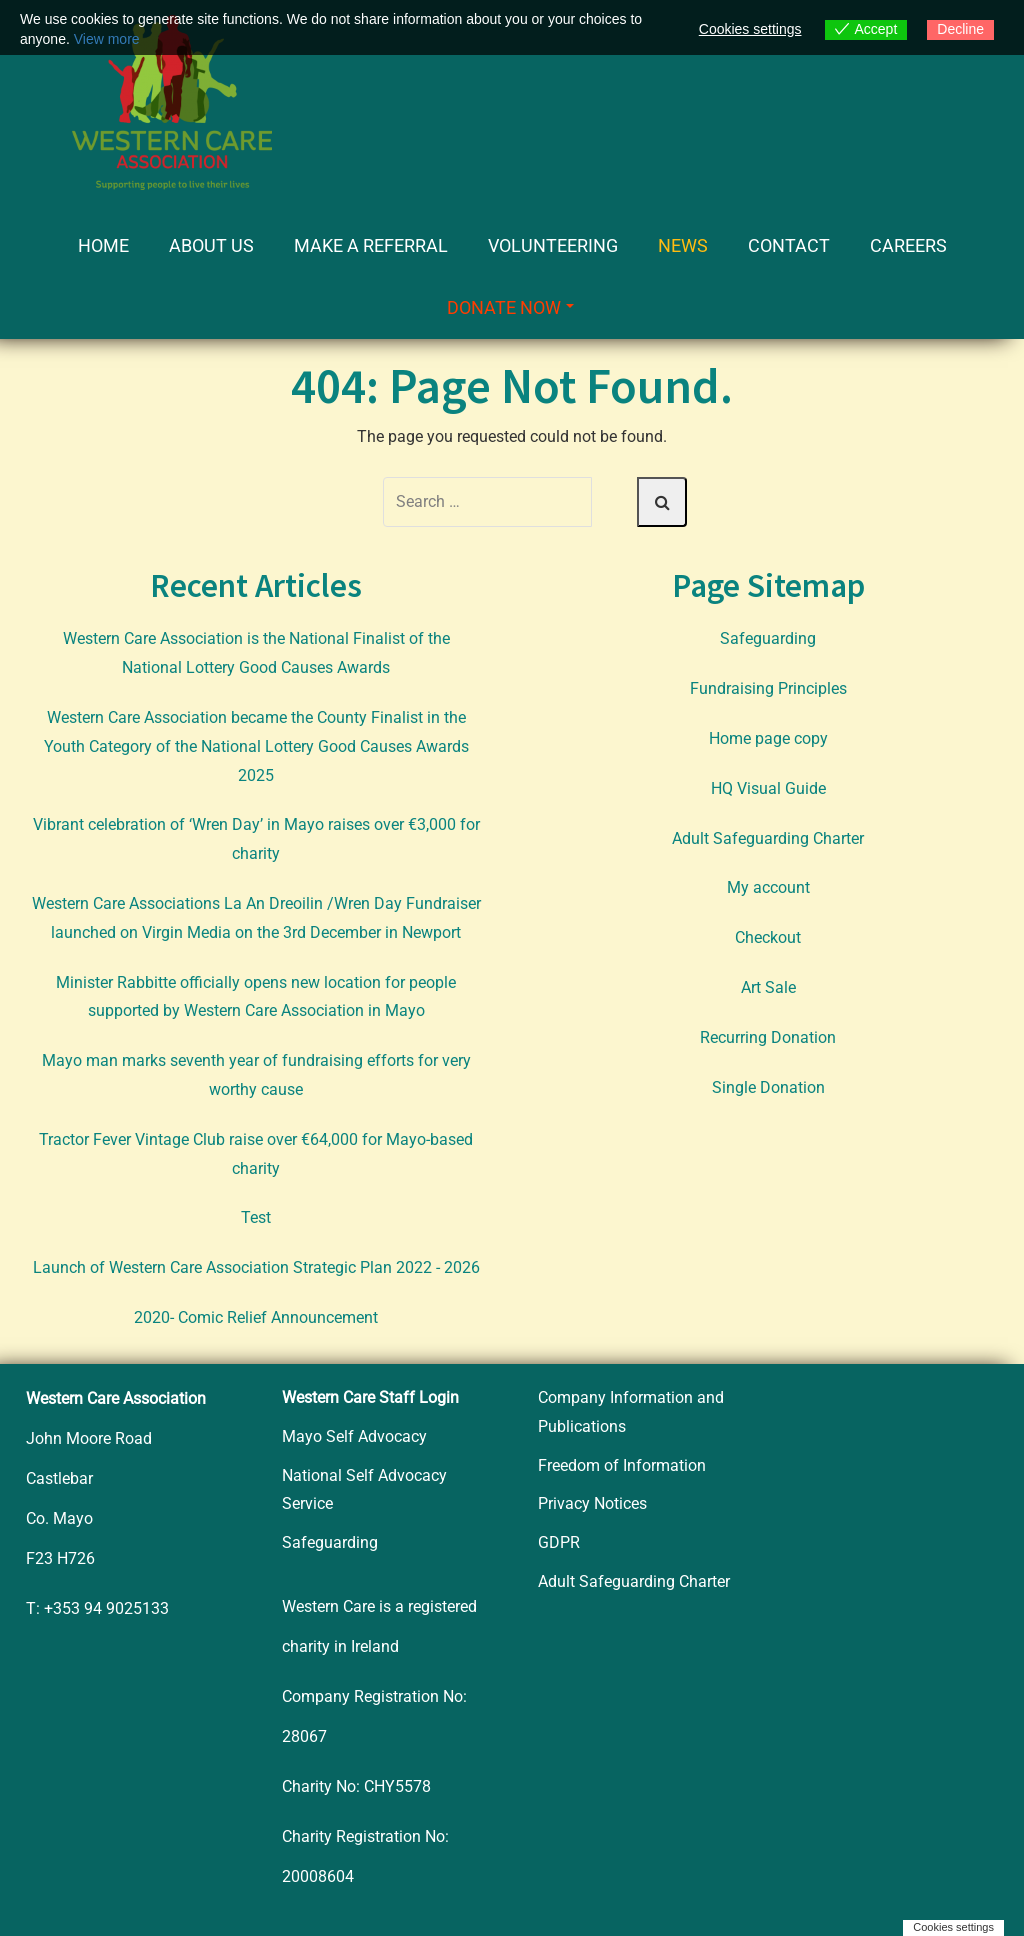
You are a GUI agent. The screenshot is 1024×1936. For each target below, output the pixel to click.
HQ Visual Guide (768, 788)
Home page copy (768, 738)
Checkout (768, 937)
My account (768, 887)
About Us (211, 245)
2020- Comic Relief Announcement (256, 1317)
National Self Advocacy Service (364, 1490)
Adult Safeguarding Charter (768, 838)
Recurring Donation (768, 1037)
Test (256, 1217)
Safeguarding (768, 638)
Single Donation (768, 1087)
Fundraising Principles (768, 688)
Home (103, 245)
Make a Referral (371, 245)
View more (107, 39)
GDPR (559, 1542)
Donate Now (510, 307)
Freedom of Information (622, 1465)
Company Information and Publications (631, 1412)
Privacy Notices (592, 1503)
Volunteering (553, 245)
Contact (789, 245)
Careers (908, 245)
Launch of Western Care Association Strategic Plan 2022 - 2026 (256, 1267)
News (683, 245)
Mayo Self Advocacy (354, 1436)
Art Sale (768, 987)
